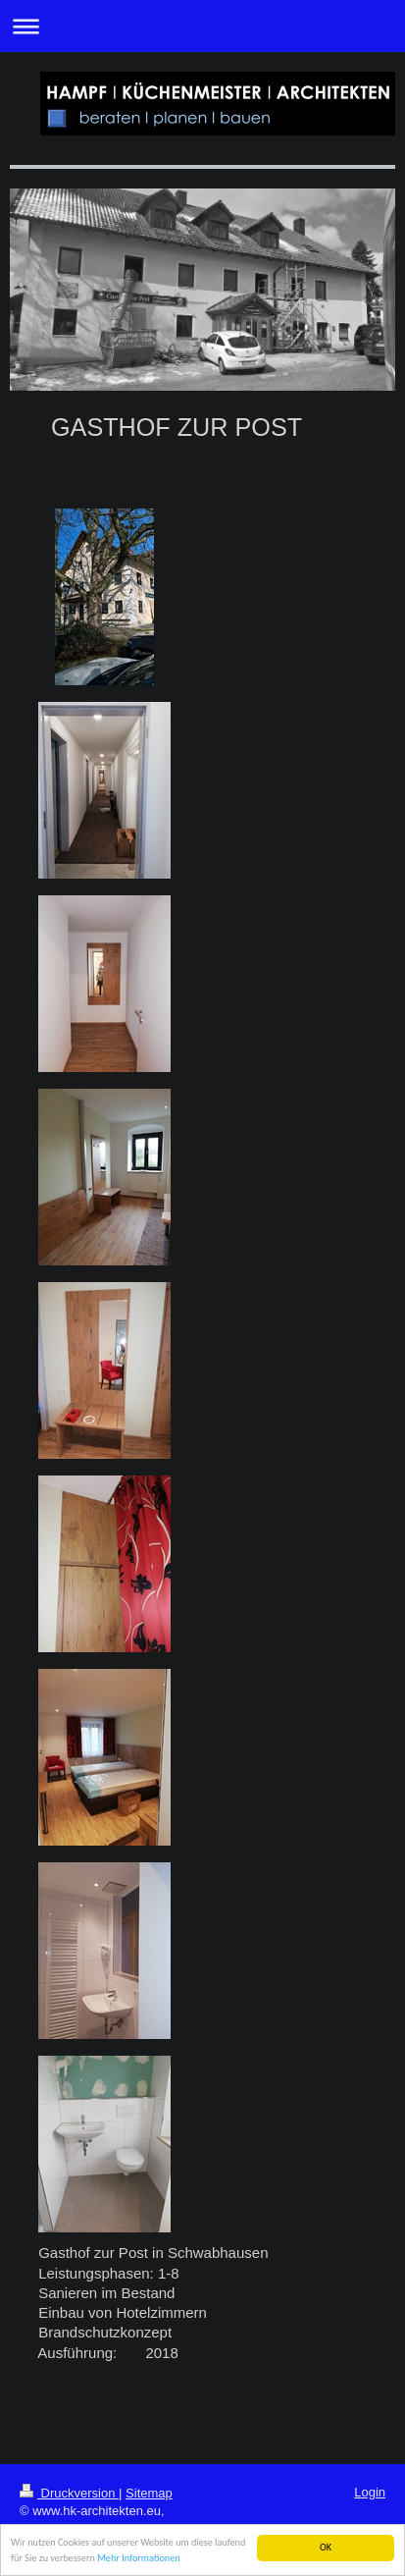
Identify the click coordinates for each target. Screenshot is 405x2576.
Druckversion (69, 2493)
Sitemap (149, 2493)
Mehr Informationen (138, 2558)
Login (369, 2492)
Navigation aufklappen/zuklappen (202, 26)
